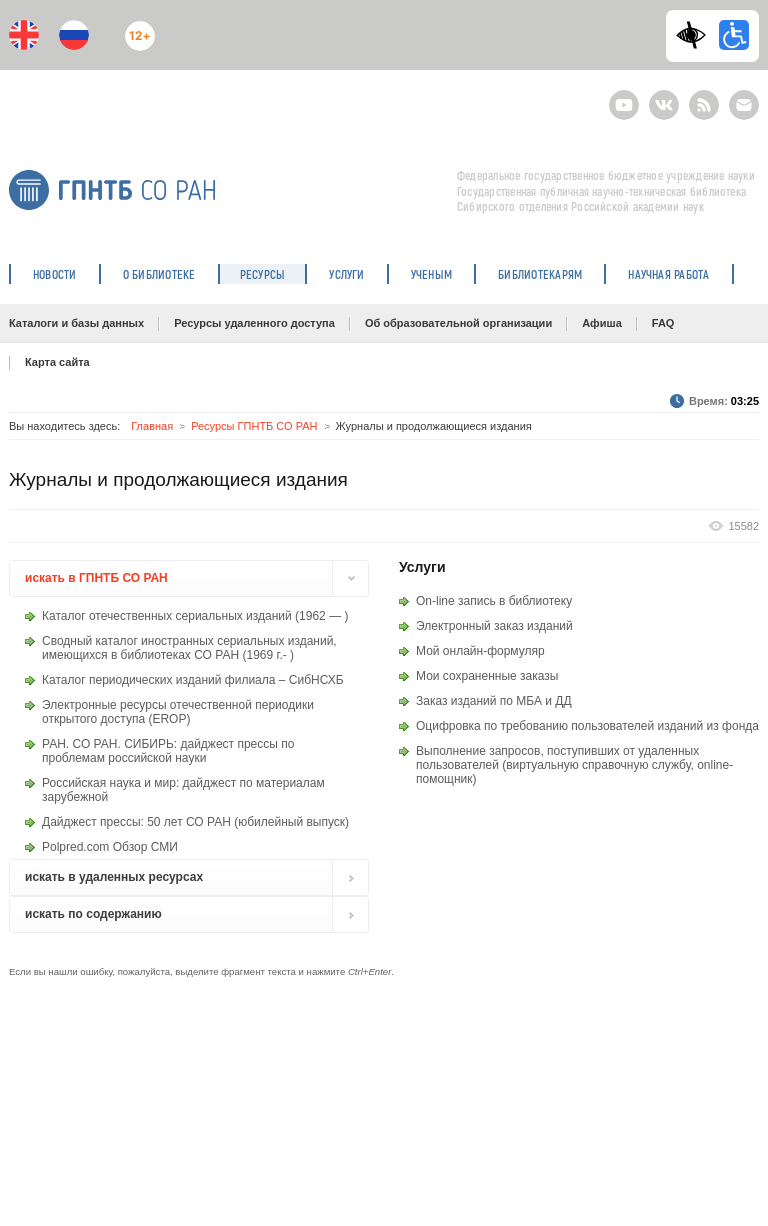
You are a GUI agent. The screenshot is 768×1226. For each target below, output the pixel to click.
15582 (743, 526)
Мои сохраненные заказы (487, 676)
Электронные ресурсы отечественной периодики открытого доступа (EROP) (178, 712)
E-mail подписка (744, 105)
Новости (55, 274)
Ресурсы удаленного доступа (254, 323)
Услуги (346, 274)
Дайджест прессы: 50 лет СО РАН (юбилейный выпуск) (195, 822)
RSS (701, 96)
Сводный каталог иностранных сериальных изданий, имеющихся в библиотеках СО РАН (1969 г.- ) (189, 648)
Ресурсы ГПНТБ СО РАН (254, 426)
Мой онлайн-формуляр (480, 651)
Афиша (602, 323)
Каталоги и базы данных (76, 323)
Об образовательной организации (458, 323)
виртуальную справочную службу (598, 765)
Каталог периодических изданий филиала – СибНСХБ (193, 680)
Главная (152, 426)
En (24, 35)
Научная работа (668, 274)
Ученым (431, 274)
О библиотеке (159, 274)
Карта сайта (57, 362)
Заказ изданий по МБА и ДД (494, 701)
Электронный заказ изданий (494, 626)
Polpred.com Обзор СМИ (110, 847)
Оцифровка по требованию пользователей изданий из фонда (587, 726)
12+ (135, 27)
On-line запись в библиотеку (494, 601)
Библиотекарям (540, 274)
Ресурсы (263, 274)
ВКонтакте (664, 96)
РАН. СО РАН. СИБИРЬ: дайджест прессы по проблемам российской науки (168, 751)
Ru (74, 35)
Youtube (624, 96)
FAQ (663, 323)
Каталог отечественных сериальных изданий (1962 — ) (195, 616)
